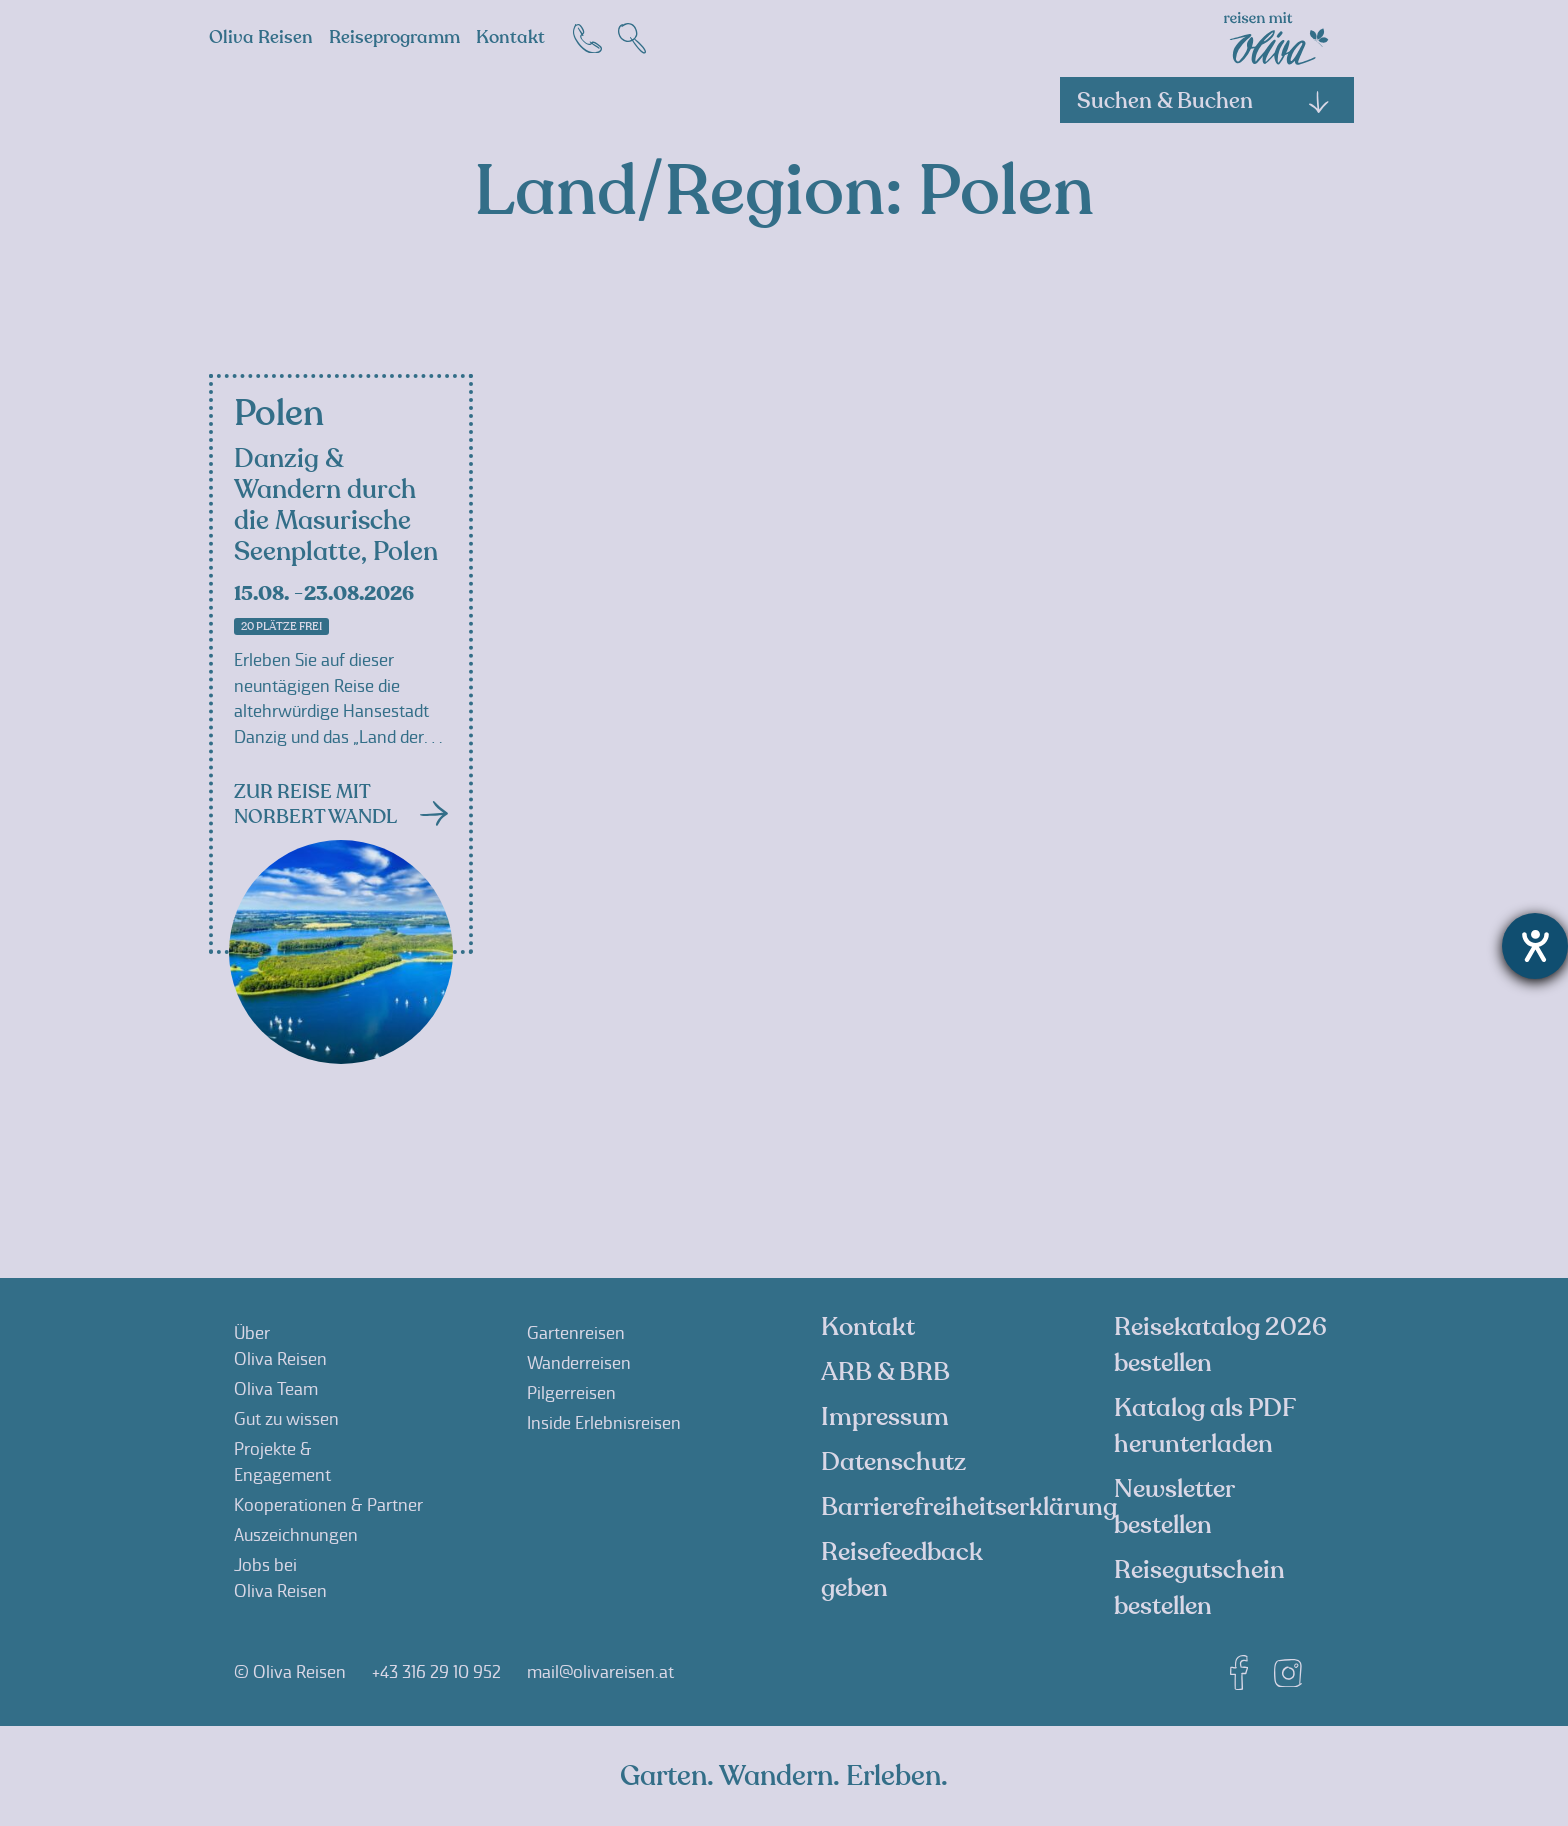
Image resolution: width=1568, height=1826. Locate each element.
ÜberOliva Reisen (280, 1346)
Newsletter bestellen (1174, 1507)
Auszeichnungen (296, 1535)
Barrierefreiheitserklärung (969, 1507)
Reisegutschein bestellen (1199, 1588)
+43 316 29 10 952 (436, 1672)
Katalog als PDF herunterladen (1204, 1426)
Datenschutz (893, 1462)
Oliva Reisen (261, 37)
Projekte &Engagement (282, 1462)
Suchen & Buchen (1204, 101)
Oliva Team (276, 1389)
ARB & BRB (885, 1372)
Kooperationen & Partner (328, 1505)
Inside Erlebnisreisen (604, 1423)
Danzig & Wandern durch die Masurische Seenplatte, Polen (336, 506)
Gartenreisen (576, 1333)
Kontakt (510, 37)
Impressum (885, 1417)
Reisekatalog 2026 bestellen (1220, 1345)
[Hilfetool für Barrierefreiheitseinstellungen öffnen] (1535, 946)
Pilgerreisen (571, 1393)
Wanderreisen (579, 1363)
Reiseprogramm (394, 37)
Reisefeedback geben (902, 1570)
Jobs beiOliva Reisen (280, 1578)
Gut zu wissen (286, 1419)
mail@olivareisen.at (600, 1672)
